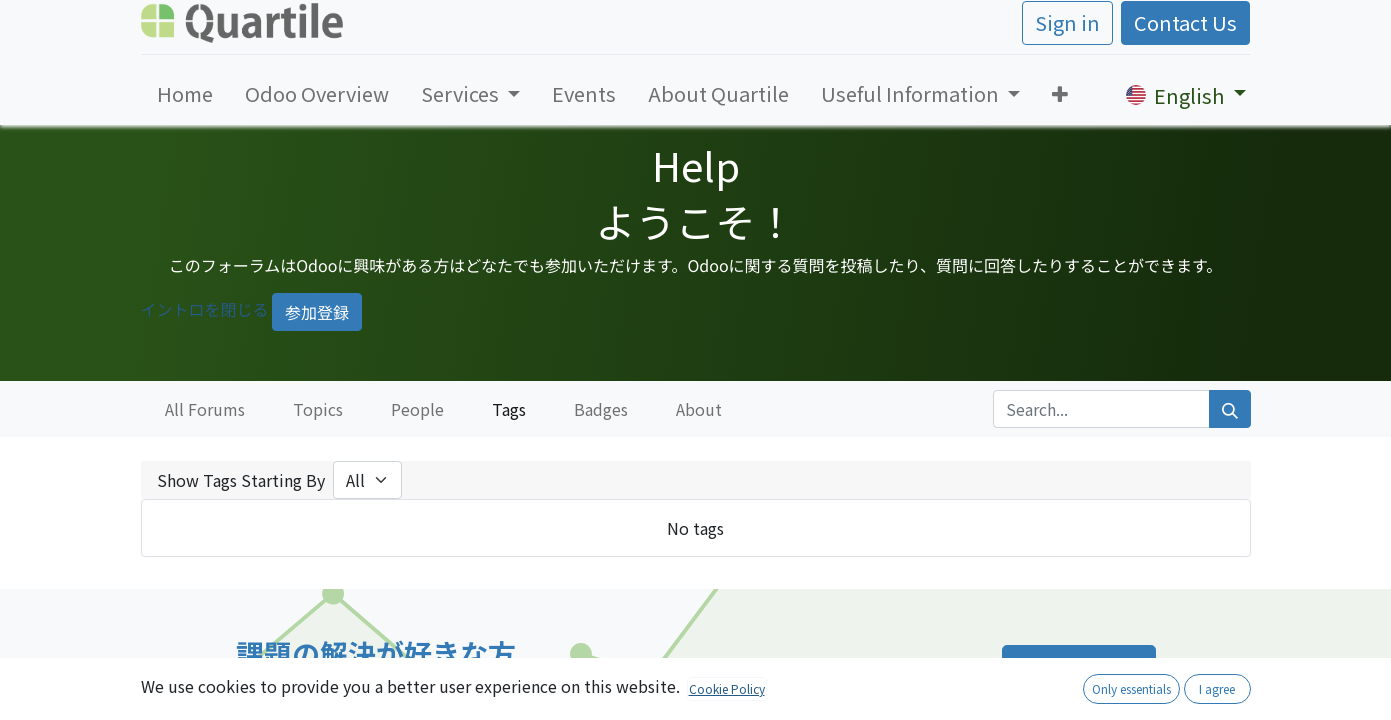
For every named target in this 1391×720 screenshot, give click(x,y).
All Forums (205, 409)
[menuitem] (185, 94)
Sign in (1067, 22)
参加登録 (317, 312)
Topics (318, 409)
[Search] (1230, 409)
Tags (509, 409)
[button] (1060, 94)
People (417, 409)
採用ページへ (1079, 668)
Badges (601, 409)
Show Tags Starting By (241, 480)
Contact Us (1185, 22)
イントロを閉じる (205, 309)
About (699, 409)
